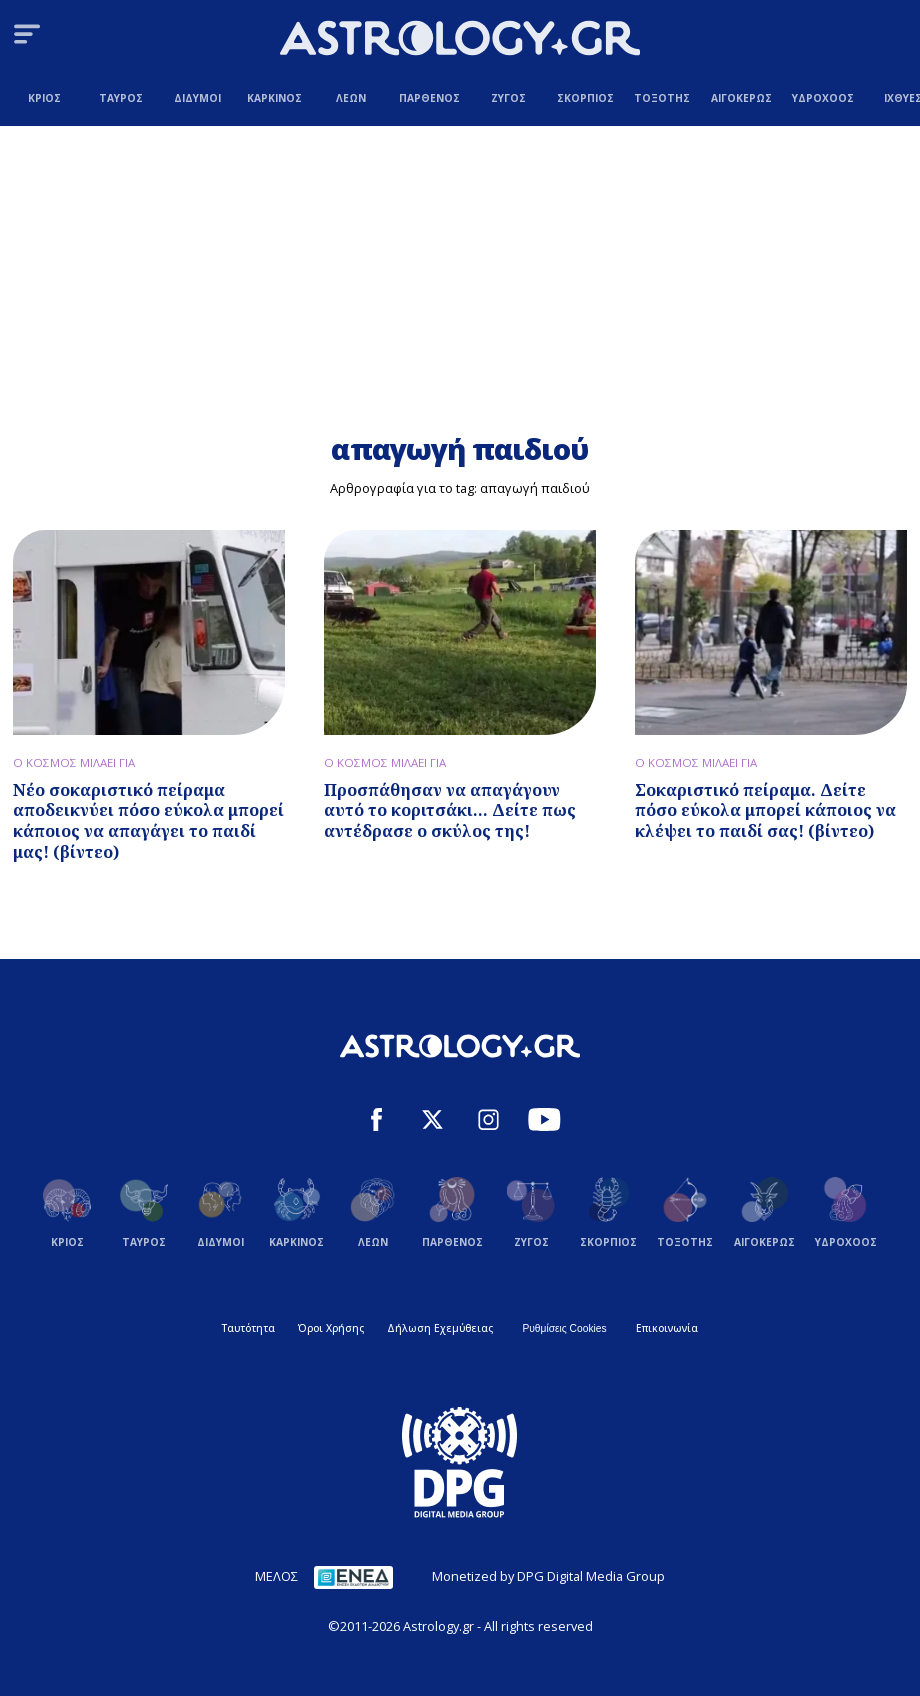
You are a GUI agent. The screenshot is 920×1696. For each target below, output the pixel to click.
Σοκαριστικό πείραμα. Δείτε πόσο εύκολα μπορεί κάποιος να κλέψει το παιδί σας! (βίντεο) (765, 811)
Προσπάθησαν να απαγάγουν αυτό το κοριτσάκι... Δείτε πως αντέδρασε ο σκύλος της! (450, 811)
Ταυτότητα (248, 1328)
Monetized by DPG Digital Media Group (548, 1576)
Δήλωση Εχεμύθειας (440, 1328)
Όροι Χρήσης (331, 1328)
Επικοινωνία (667, 1328)
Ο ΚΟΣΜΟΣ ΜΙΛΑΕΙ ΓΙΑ (74, 762)
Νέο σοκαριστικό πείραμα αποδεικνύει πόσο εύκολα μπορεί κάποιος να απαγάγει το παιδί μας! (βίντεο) (148, 821)
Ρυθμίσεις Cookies (564, 1328)
